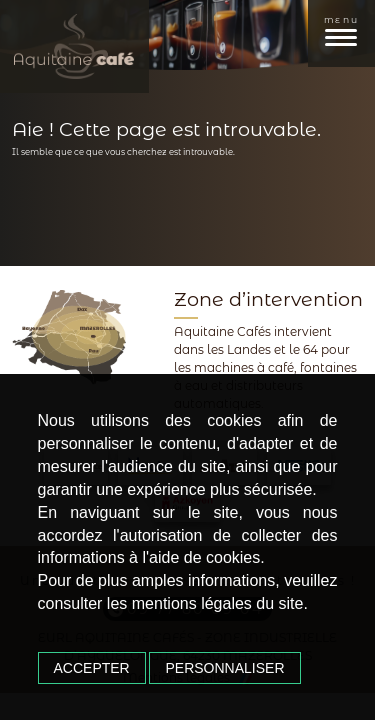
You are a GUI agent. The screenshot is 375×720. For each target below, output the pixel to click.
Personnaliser (224, 668)
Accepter (92, 668)
